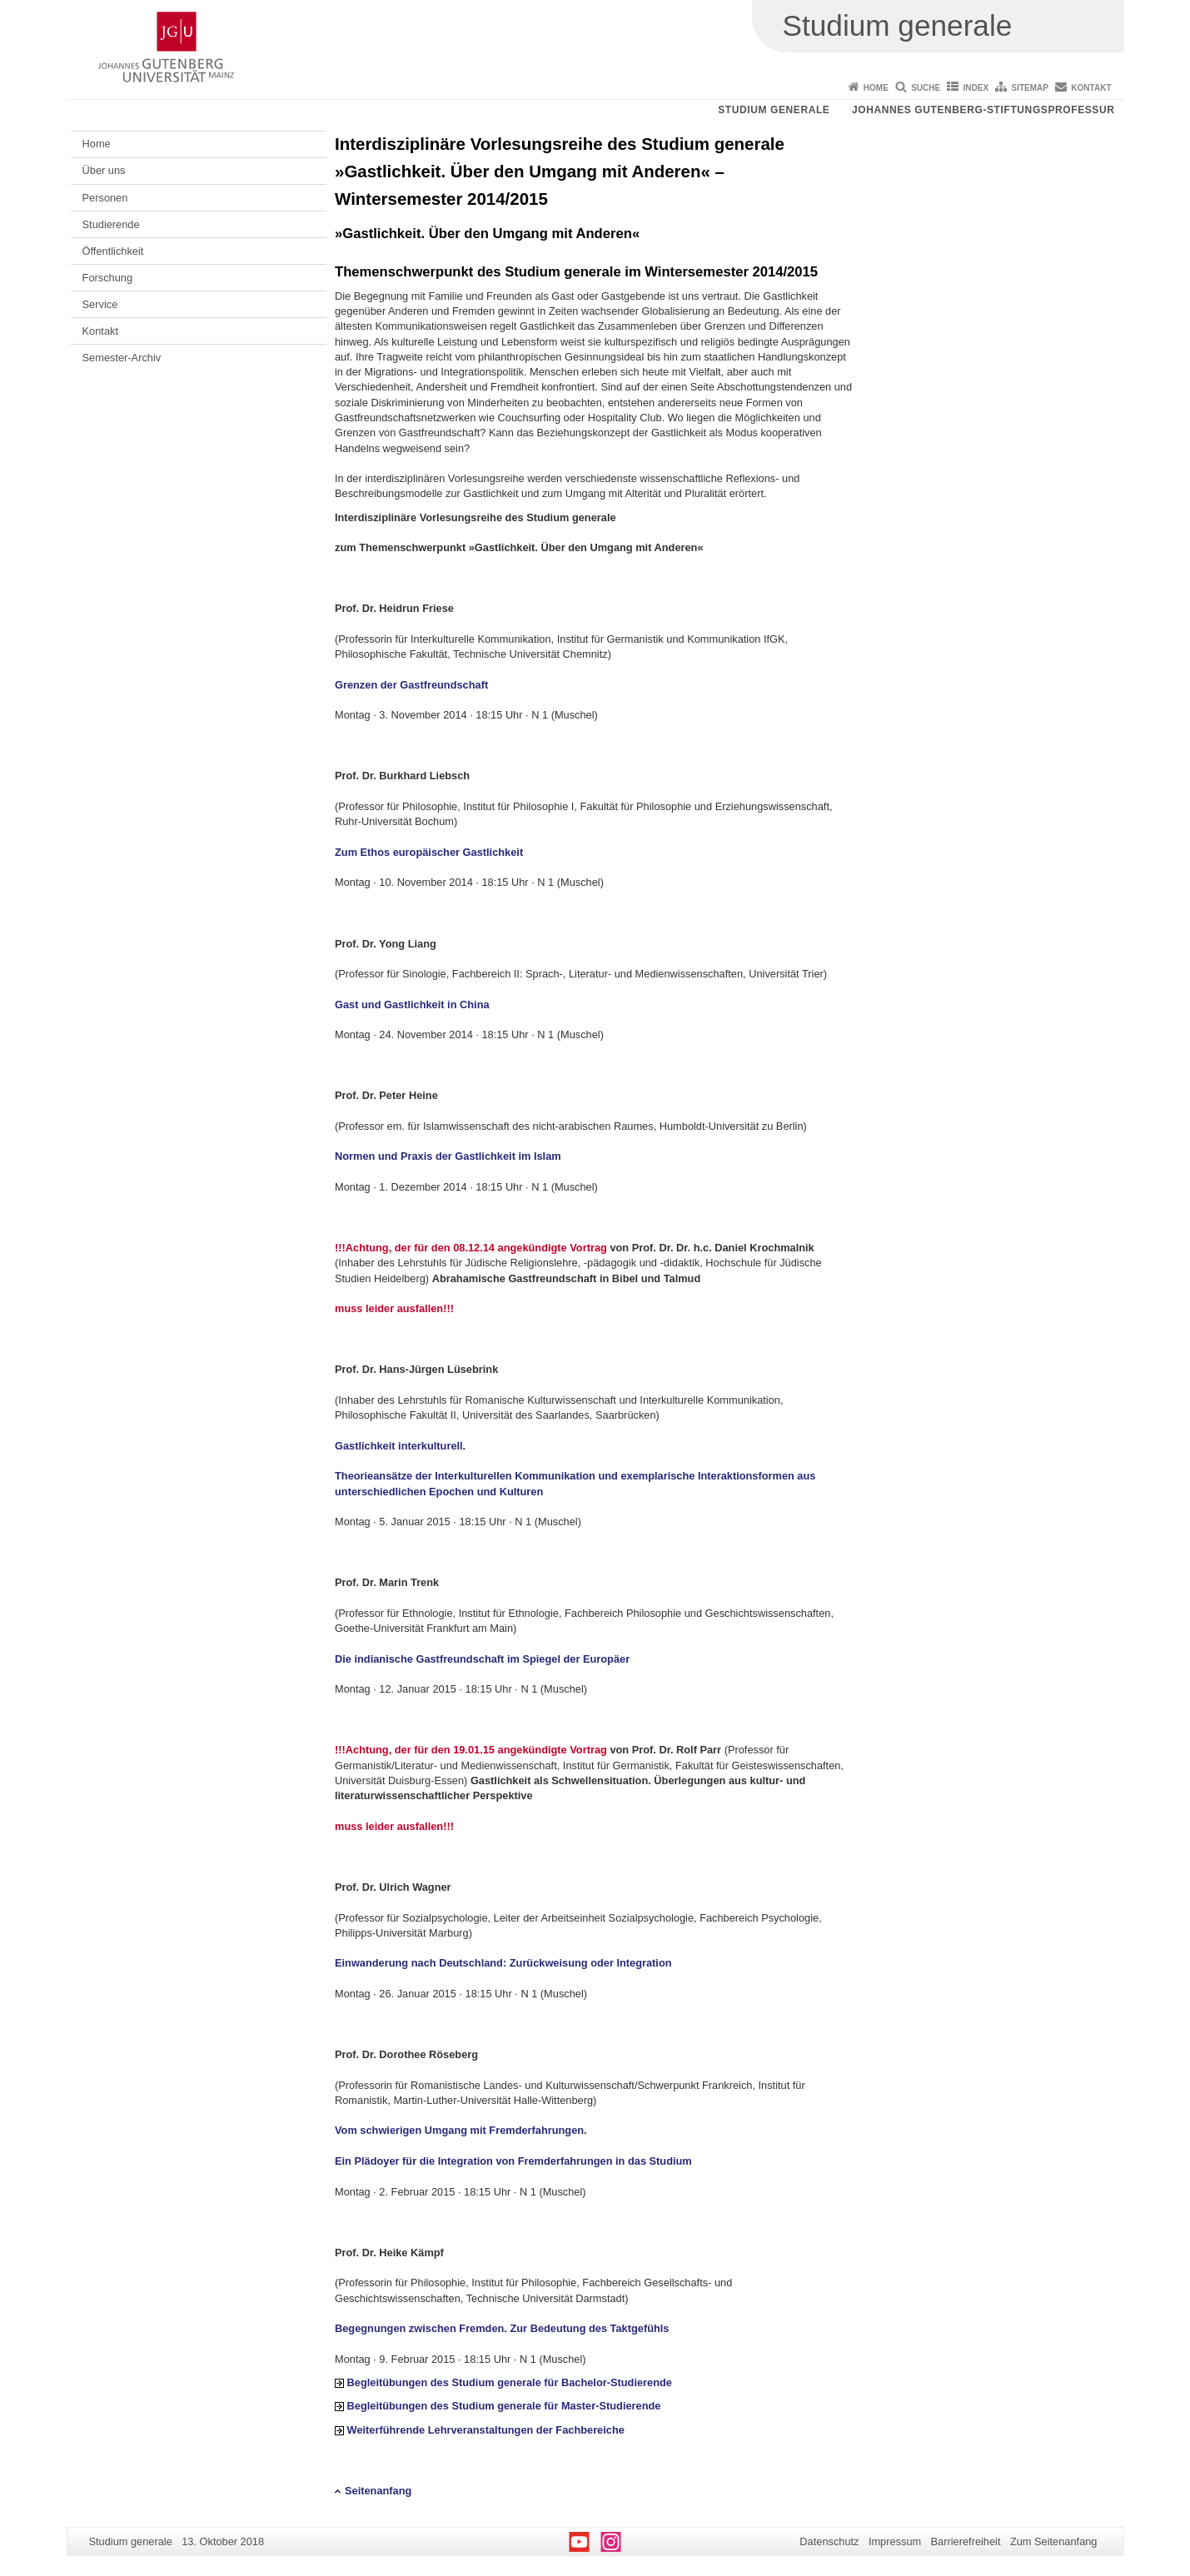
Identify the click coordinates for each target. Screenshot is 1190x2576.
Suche (925, 87)
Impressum (895, 2541)
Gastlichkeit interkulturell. (400, 1446)
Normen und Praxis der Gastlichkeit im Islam (448, 1156)
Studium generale (773, 110)
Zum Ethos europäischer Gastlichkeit (429, 852)
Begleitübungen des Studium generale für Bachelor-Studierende (509, 2382)
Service (100, 304)
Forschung (107, 277)
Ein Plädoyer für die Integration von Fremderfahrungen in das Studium (513, 2161)
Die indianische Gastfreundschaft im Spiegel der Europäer (482, 1659)
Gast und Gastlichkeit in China (412, 1004)
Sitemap (1030, 87)
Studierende (111, 224)
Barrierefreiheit (966, 2541)
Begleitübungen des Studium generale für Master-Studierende (504, 2405)
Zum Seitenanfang (1054, 2541)
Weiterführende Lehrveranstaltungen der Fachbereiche (486, 2430)
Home (876, 87)
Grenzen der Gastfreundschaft (411, 685)
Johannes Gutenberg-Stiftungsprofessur (983, 110)
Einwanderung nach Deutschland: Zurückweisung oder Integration (503, 1963)
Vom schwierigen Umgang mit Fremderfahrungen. (461, 2130)
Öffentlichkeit (113, 251)
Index (976, 87)
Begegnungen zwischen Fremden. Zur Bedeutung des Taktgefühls (502, 2328)
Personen (105, 197)
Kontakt (1091, 87)
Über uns (104, 170)
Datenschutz (829, 2541)
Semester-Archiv (122, 357)
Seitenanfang (378, 2490)
